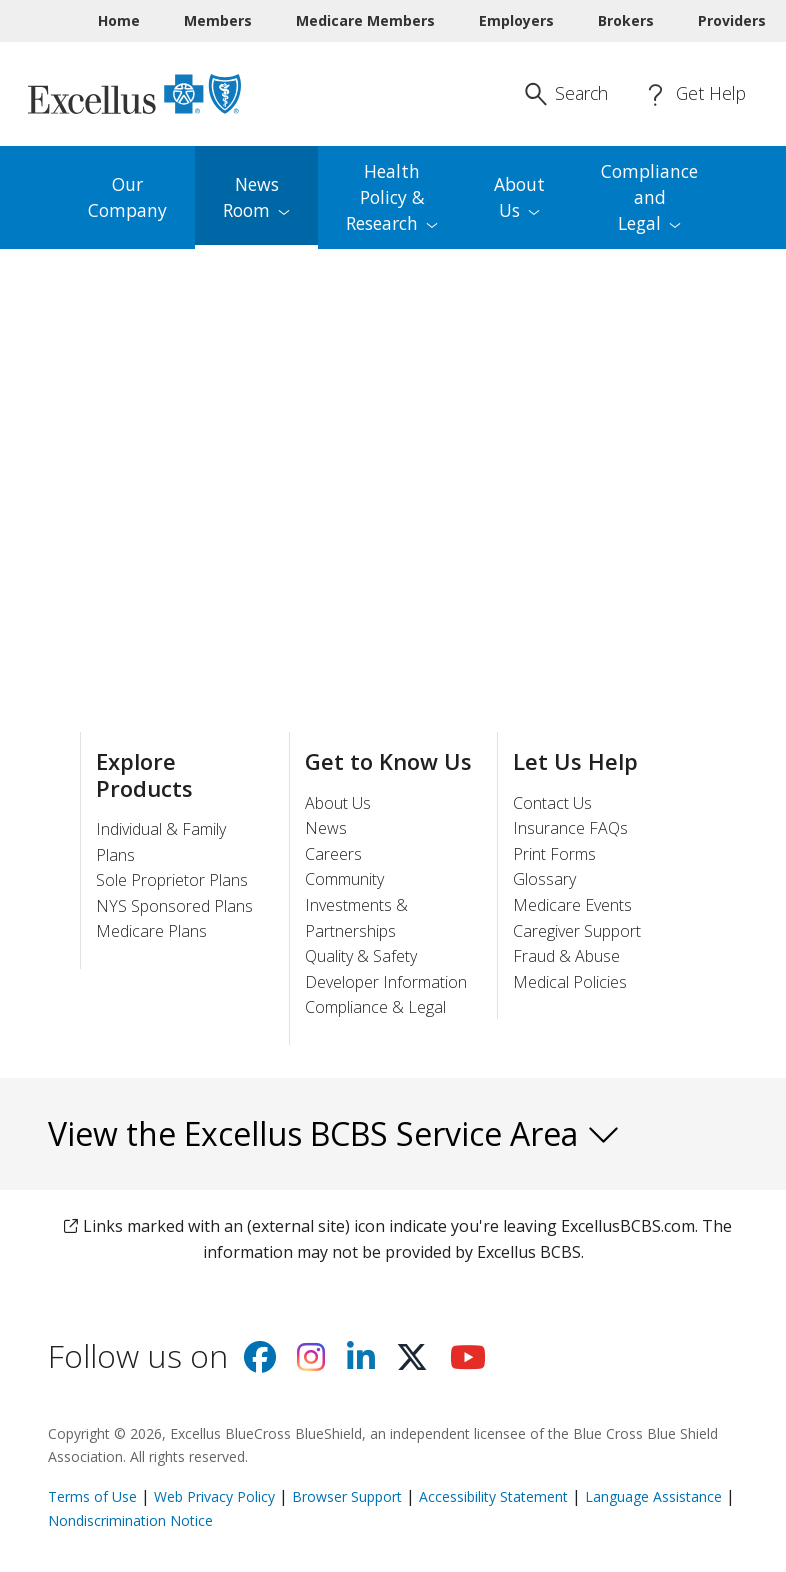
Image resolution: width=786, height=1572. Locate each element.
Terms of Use (92, 1496)
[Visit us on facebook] (260, 1363)
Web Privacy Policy (214, 1496)
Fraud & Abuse (566, 956)
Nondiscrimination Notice (130, 1520)
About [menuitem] (519, 197)
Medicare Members (365, 20)
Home (119, 20)
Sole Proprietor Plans (172, 880)
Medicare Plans (151, 931)
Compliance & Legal (375, 1007)
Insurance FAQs (570, 828)
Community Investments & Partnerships (356, 904)
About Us (338, 803)
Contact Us (552, 803)
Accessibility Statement (493, 1496)
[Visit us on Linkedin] (361, 1363)
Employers (516, 20)
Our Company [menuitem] (127, 197)
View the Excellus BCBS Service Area (334, 1133)
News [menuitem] (256, 197)
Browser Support (347, 1496)
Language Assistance (655, 1496)
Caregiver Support (577, 931)
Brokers (626, 20)
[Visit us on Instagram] (311, 1363)
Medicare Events (572, 905)
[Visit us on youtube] (468, 1363)
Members (218, 20)
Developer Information (386, 982)
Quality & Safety (361, 956)
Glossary (544, 879)
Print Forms (554, 854)
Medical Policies (570, 982)
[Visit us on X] (412, 1363)
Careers (333, 854)
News (326, 828)
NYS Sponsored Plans (174, 906)
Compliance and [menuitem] (649, 197)
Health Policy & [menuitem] (392, 197)
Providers (732, 20)
